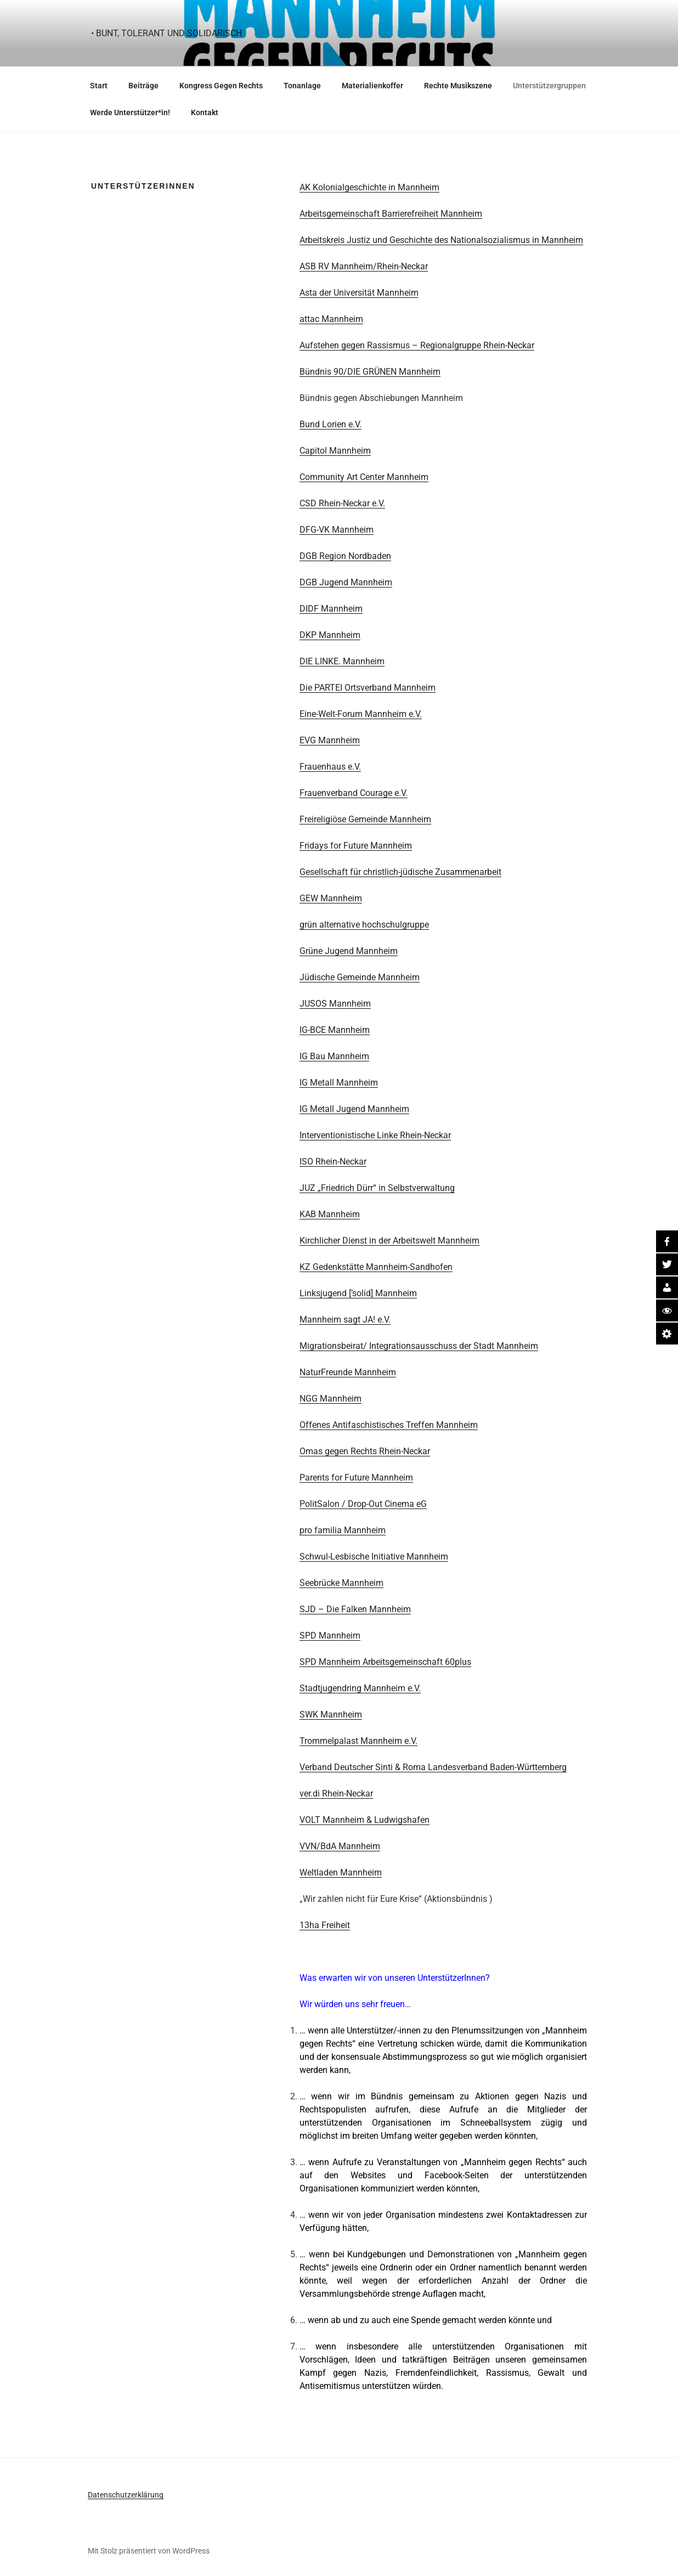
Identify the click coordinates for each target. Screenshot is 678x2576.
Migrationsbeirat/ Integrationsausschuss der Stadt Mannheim (419, 1346)
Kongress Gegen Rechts (221, 85)
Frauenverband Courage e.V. (354, 793)
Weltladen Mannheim (341, 1872)
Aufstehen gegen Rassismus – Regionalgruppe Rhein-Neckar (417, 345)
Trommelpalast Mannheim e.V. (358, 1741)
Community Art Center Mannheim (364, 477)
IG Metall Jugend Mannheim (354, 1109)
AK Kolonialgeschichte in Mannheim (369, 187)
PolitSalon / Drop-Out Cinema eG (363, 1504)
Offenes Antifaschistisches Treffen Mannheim (389, 1425)
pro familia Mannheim (343, 1530)
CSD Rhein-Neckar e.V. (342, 503)
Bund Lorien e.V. (330, 424)
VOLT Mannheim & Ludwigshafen (365, 1820)
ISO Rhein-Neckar (333, 1161)
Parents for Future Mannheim (356, 1477)
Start (99, 85)
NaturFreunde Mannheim (348, 1372)
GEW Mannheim (331, 898)
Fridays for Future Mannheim (356, 845)
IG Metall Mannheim (339, 1082)
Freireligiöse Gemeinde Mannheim (365, 819)
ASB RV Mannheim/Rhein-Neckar (364, 266)
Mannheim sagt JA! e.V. (345, 1319)
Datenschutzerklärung (125, 2494)
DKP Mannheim (330, 635)
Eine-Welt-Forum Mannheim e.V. (361, 714)
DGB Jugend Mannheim (346, 582)
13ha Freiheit (325, 1925)
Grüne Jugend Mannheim (349, 951)
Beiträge (143, 85)
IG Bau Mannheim (334, 1056)
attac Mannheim (331, 319)
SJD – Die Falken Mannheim (355, 1609)
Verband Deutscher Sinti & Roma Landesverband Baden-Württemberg (433, 1767)
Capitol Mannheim (335, 450)
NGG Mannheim (330, 1398)
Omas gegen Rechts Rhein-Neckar (365, 1451)
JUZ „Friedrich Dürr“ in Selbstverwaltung (377, 1188)
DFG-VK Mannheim (337, 529)
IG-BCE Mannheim (335, 1030)
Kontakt (204, 112)
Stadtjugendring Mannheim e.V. (360, 1688)
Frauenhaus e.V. (330, 766)
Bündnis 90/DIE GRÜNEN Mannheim (370, 371)
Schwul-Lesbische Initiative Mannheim (374, 1556)
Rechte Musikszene (458, 85)
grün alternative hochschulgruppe (364, 924)
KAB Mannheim (330, 1214)
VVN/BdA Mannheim (340, 1846)
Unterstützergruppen (549, 85)
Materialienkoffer (372, 85)
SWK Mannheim (331, 1714)
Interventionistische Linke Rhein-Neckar (375, 1135)
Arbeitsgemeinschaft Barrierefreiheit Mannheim (391, 213)
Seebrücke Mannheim (341, 1583)
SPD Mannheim (330, 1635)
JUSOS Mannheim (335, 1003)
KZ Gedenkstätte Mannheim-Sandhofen (376, 1267)
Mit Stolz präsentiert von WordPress (149, 2550)
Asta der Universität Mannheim (359, 292)
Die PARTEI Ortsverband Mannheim (368, 687)
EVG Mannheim (330, 740)
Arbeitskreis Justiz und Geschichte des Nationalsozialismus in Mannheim (441, 240)
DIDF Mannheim (331, 608)
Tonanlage (302, 85)
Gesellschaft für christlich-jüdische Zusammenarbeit (400, 872)
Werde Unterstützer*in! (130, 112)
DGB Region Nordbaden (345, 556)
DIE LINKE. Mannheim (342, 661)
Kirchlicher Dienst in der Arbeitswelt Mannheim (389, 1240)
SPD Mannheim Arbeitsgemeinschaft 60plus (385, 1662)
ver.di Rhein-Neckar (336, 1793)
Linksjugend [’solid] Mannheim (358, 1293)
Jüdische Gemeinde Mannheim (360, 977)
